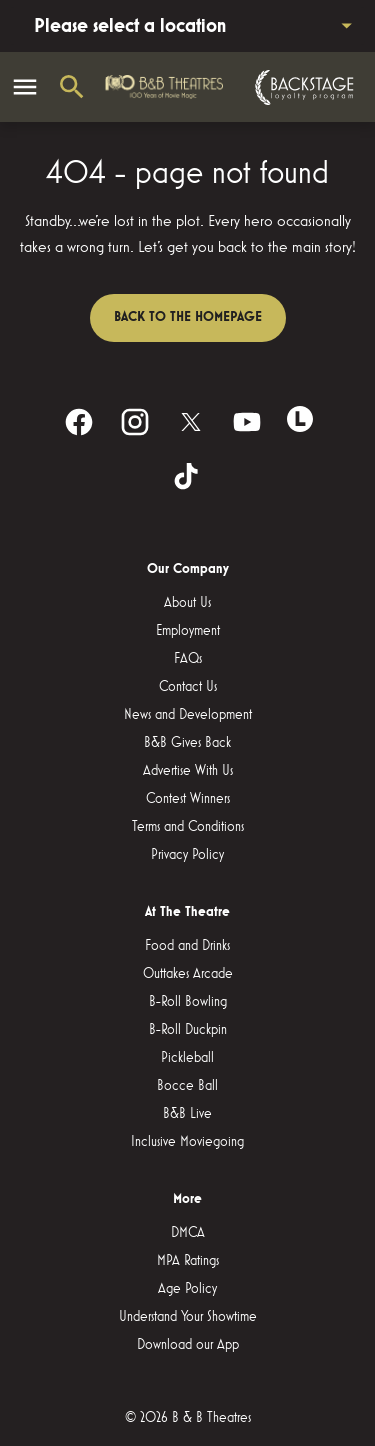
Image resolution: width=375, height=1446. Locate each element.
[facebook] (79, 422)
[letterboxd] (300, 419)
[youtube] (247, 422)
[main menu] (25, 87)
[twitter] (191, 422)
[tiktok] (188, 478)
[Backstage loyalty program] (302, 87)
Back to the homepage (188, 317)
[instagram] (135, 422)
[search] (72, 87)
